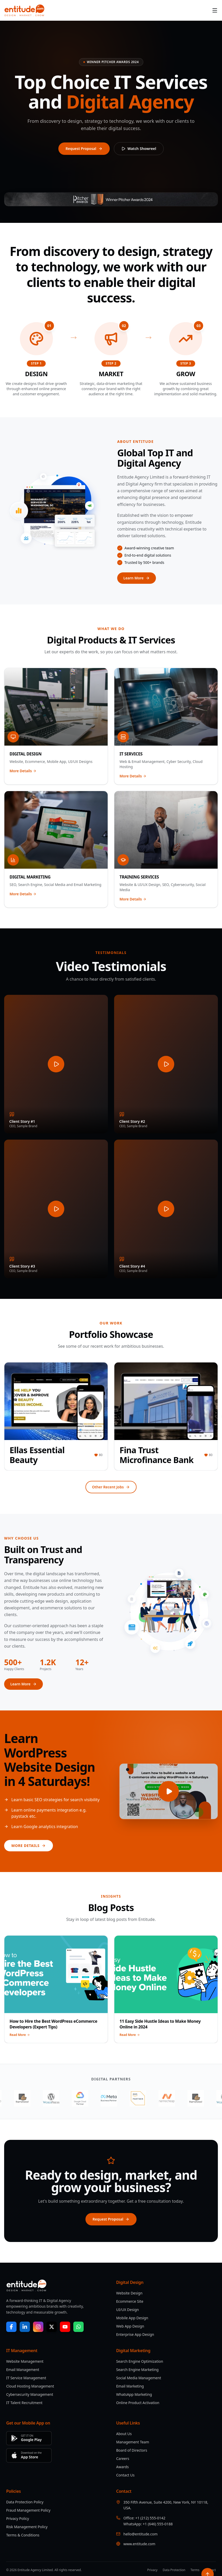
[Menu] (215, 10)
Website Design (129, 2293)
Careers (122, 2458)
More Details (23, 770)
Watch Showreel (138, 148)
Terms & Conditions (22, 2535)
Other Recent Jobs (111, 1486)
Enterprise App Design (135, 2334)
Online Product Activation (137, 2402)
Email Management (22, 2369)
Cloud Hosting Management (30, 2386)
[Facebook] (11, 2327)
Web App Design (130, 2326)
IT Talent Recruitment (24, 2402)
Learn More (136, 577)
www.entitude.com (139, 2543)
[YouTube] (65, 2327)
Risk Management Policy (26, 2526)
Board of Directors (131, 2450)
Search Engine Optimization (139, 2361)
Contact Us (125, 2475)
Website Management (24, 2361)
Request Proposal (84, 148)
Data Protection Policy (24, 2501)
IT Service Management (26, 2377)
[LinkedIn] (25, 2327)
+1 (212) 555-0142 (150, 2518)
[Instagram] (38, 2327)
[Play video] (169, 1791)
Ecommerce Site (129, 2301)
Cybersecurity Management (29, 2394)
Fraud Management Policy (28, 2510)
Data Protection (174, 2570)
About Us (124, 2433)
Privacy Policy (17, 2518)
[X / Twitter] (51, 2327)
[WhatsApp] (78, 2327)
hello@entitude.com (140, 2534)
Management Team (132, 2441)
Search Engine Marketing (137, 2369)
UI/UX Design (127, 2309)
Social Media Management (138, 2377)
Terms (195, 2570)
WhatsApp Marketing (134, 2394)
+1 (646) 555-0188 (158, 2523)
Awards (122, 2466)
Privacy (152, 2570)
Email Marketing (130, 2386)
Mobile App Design (132, 2317)
